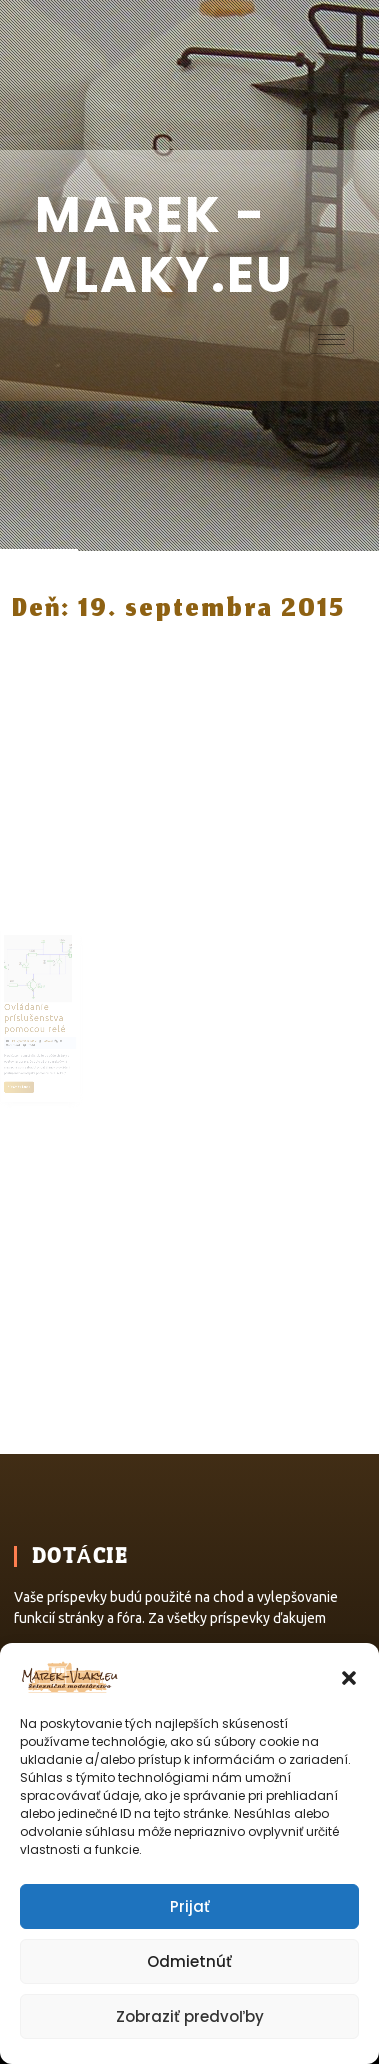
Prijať (190, 1906)
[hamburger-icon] (331, 339)
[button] (349, 1676)
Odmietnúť (189, 1961)
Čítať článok (40, 1065)
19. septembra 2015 (43, 1034)
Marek (59, 1034)
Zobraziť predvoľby (190, 2016)
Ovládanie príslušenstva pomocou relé (50, 1017)
